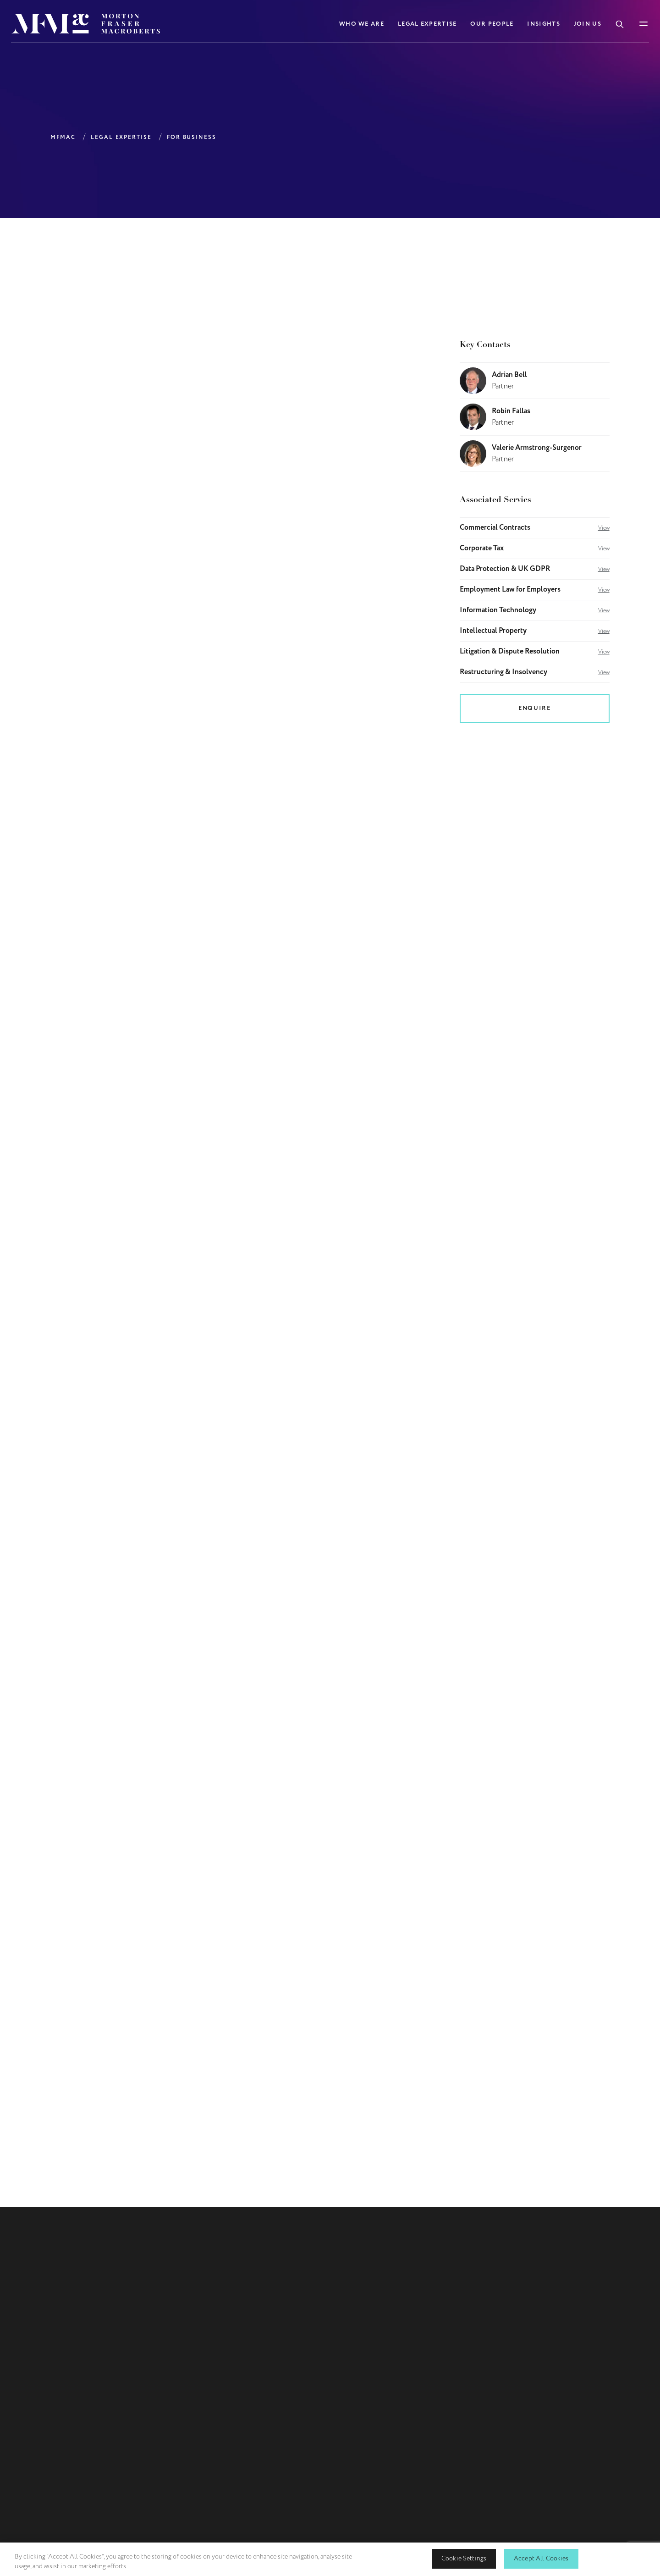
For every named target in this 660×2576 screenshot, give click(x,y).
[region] (330, 2559)
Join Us (587, 24)
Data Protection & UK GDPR (535, 569)
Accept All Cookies (541, 2558)
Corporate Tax (535, 548)
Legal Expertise (427, 24)
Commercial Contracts (535, 527)
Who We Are (361, 24)
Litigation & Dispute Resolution (535, 651)
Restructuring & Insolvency (535, 672)
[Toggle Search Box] (619, 23)
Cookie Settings (463, 2558)
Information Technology (535, 610)
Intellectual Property (535, 631)
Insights (543, 24)
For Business (191, 137)
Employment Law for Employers (535, 589)
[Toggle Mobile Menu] (643, 23)
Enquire (534, 708)
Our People (491, 24)
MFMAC (63, 137)
